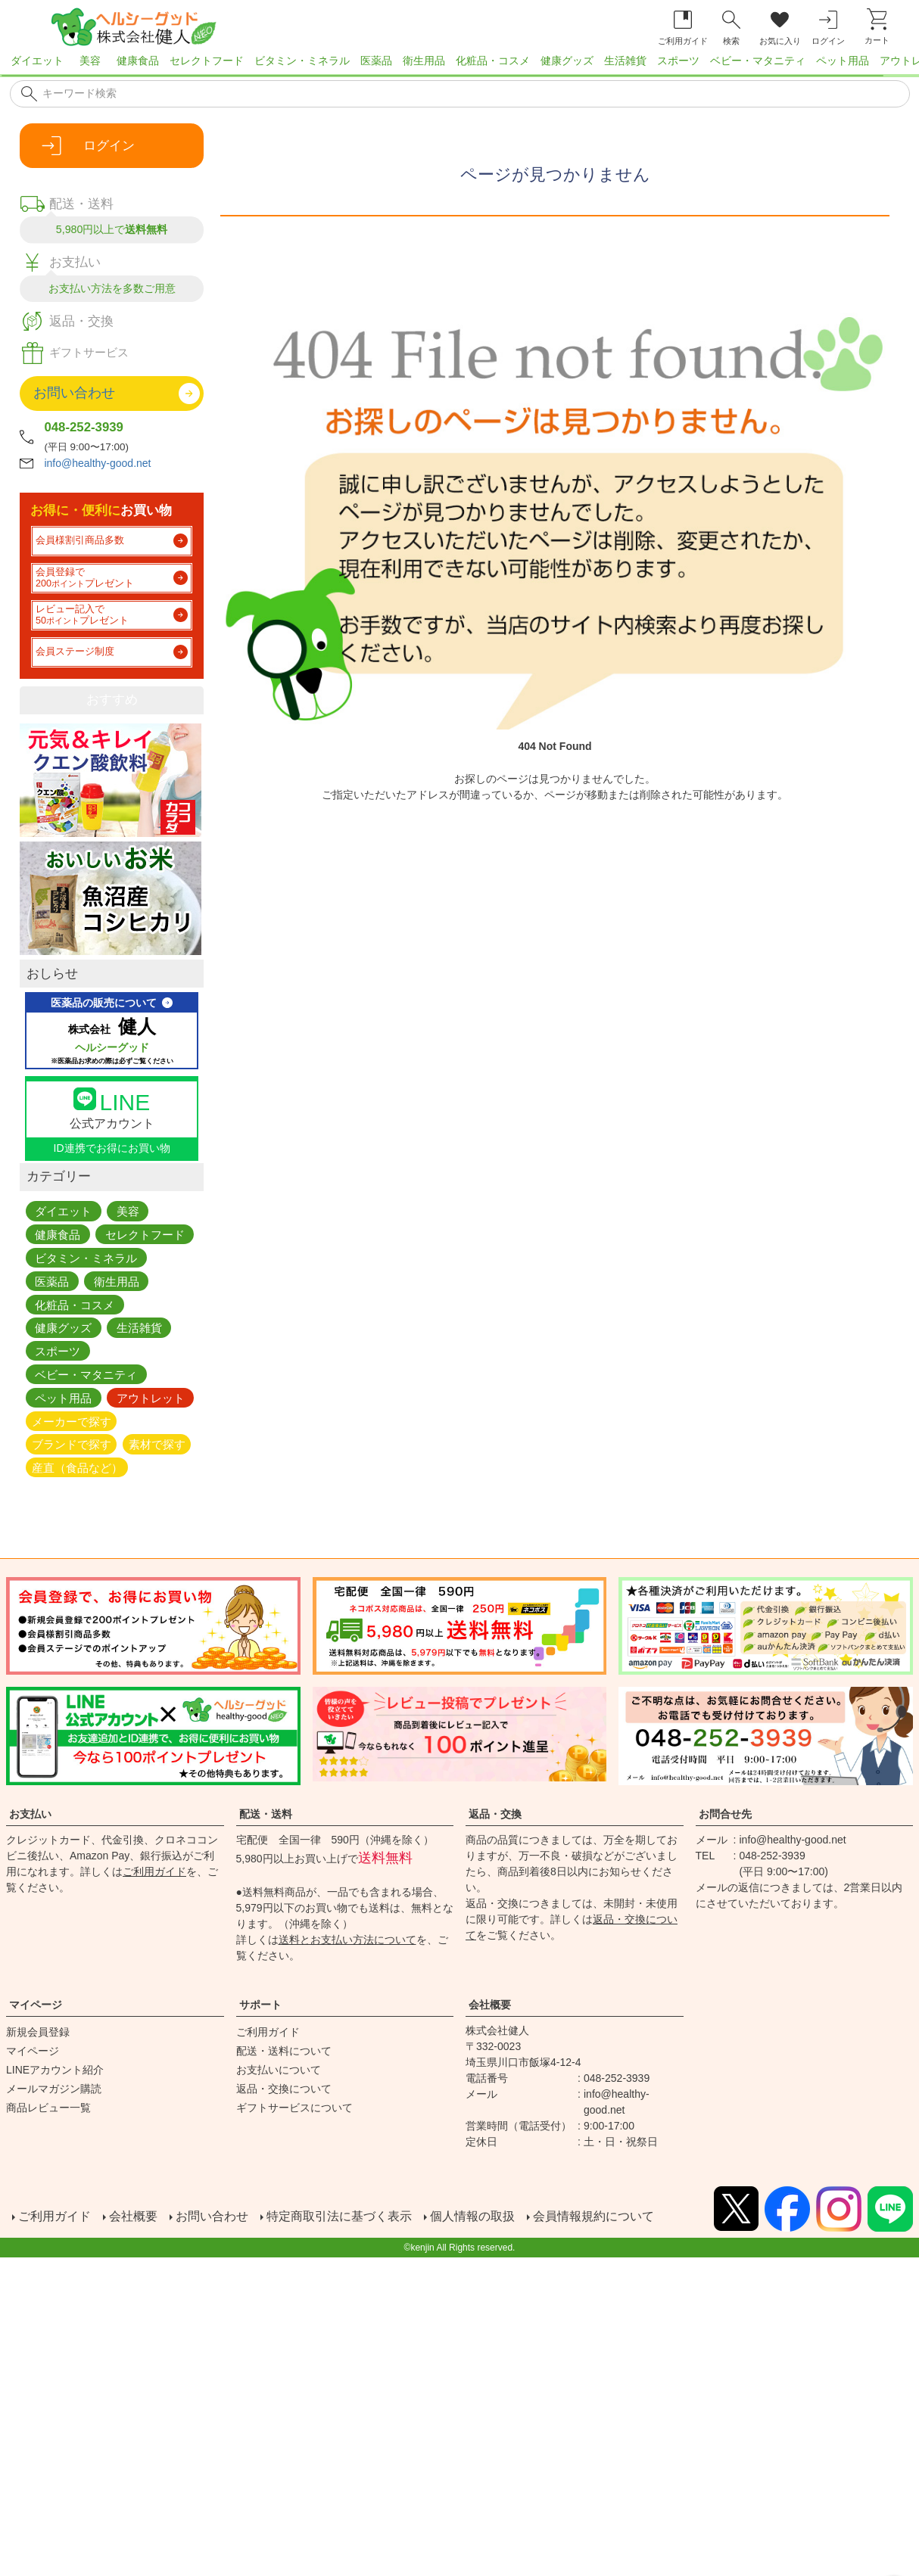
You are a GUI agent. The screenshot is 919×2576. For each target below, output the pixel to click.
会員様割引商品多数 (80, 540)
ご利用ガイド (154, 1871)
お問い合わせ (212, 2216)
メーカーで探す (71, 1420)
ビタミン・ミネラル (302, 60)
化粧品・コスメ (493, 60)
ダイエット (37, 60)
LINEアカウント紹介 (55, 2070)
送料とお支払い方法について (347, 1940)
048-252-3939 (83, 427)
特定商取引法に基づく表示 (339, 2216)
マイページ (35, 2005)
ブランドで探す (71, 1444)
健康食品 (138, 60)
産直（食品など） (77, 1467)
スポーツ (678, 60)
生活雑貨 (625, 60)
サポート (260, 2005)
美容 (90, 60)
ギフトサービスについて (294, 2108)
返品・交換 (495, 1814)
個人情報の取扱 (472, 2216)
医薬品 (376, 60)
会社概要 (490, 2005)
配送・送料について (284, 2051)
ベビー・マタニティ (757, 60)
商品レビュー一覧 (48, 2108)
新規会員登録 (38, 2032)
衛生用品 (424, 60)
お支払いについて (278, 2070)
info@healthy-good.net (97, 463)
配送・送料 (265, 1814)
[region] (459, 65)
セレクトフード (207, 60)
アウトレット (151, 1397)
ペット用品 (842, 60)
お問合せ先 (725, 1814)
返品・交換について (284, 2089)
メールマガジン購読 (53, 2089)
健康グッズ (566, 60)
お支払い (30, 1814)
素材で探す (157, 1444)
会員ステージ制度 (75, 651)
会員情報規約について (593, 2216)
